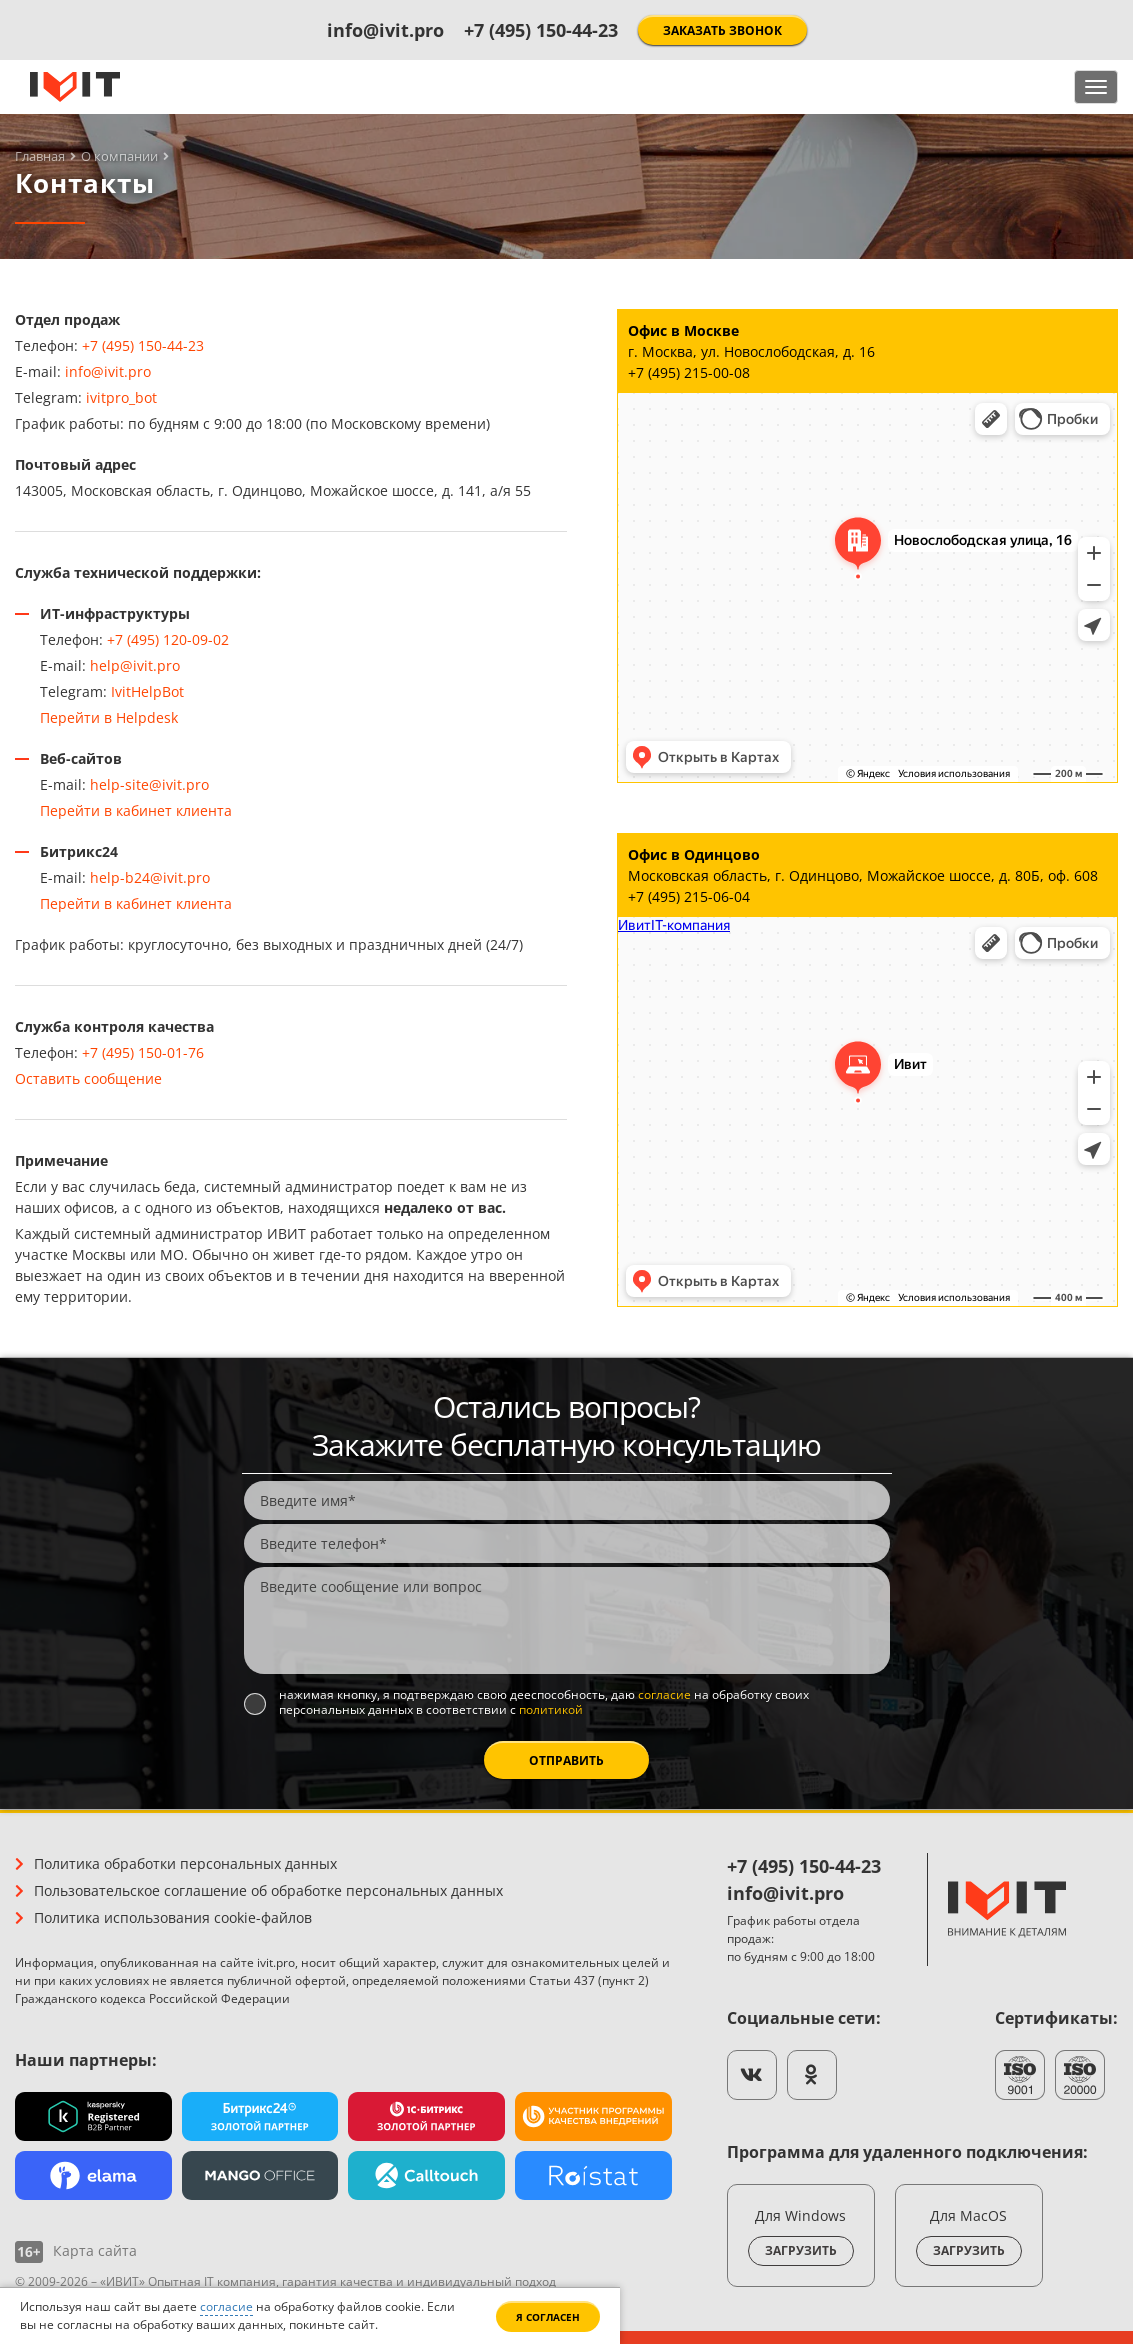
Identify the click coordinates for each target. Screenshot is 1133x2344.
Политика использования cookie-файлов (173, 1917)
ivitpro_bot (121, 397)
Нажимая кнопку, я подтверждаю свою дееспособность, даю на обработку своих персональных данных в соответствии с (544, 1702)
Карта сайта (95, 2250)
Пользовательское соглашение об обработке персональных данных (268, 1890)
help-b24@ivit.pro (150, 877)
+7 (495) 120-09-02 (168, 639)
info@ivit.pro (385, 30)
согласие (664, 1694)
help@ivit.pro (135, 665)
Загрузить (801, 2250)
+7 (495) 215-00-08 (689, 372)
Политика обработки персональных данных (185, 1863)
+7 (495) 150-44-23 (541, 30)
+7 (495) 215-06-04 (689, 896)
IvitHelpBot (147, 691)
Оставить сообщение (88, 1078)
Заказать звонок (722, 30)
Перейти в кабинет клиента (136, 810)
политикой (551, 1709)
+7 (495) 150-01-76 (143, 1052)
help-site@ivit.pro (149, 784)
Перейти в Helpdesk (109, 717)
